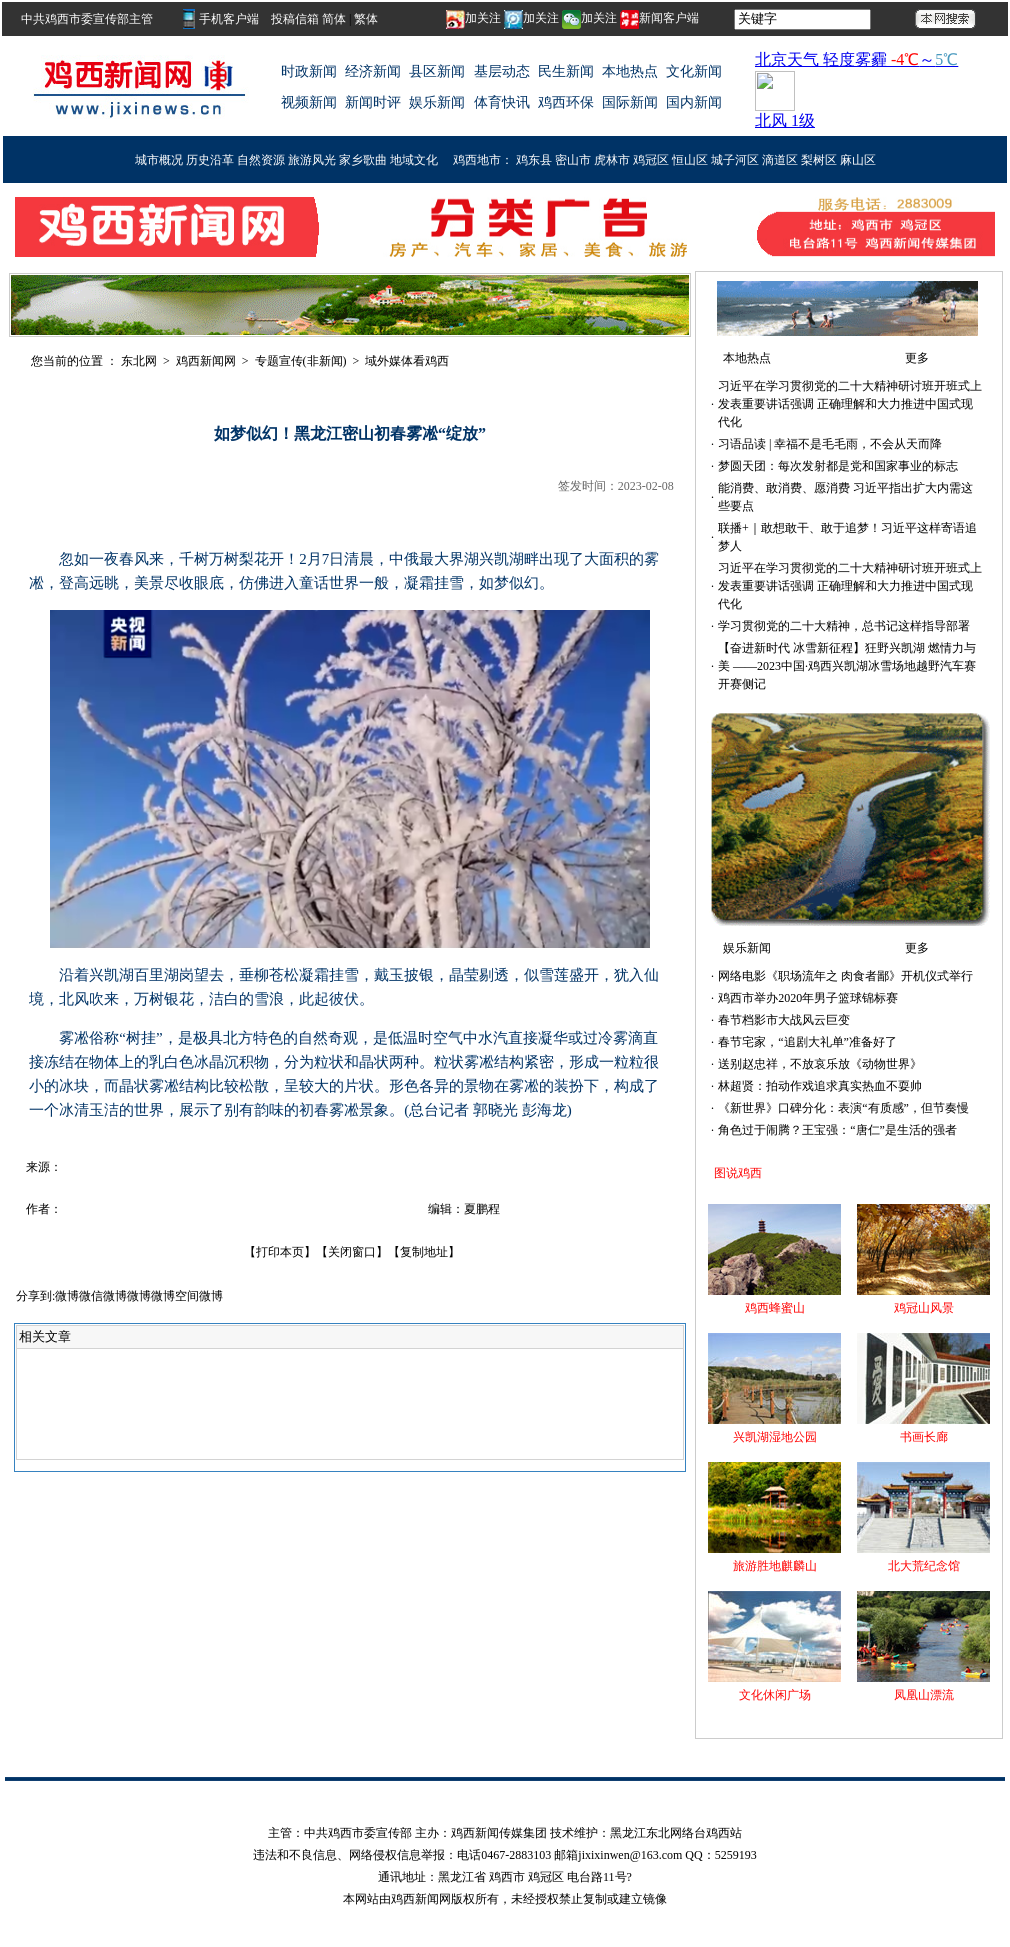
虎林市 (612, 160)
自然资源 (261, 160)
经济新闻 (373, 71)
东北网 (139, 361)
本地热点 (630, 71)
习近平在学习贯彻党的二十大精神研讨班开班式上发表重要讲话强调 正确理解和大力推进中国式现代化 (850, 404)
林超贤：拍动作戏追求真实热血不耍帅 (820, 1086)
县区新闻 (437, 71)
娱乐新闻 (437, 102)
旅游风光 (312, 160)
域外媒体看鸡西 (407, 361)
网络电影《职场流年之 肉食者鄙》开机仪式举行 (845, 976)
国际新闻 (630, 102)
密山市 (573, 160)
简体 (334, 19)
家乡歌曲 (363, 160)
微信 (91, 1296)
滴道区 (780, 160)
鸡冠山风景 (924, 1308)
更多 (917, 358)
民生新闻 (566, 71)
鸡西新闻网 (206, 361)
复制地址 (424, 1252)
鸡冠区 (651, 160)
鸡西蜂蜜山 (775, 1308)
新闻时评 (373, 102)
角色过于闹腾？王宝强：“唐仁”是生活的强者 (837, 1130)
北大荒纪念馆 (924, 1566)
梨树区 (819, 160)
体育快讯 (502, 102)
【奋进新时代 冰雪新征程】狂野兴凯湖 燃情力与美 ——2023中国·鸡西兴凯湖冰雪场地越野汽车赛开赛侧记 (847, 666)
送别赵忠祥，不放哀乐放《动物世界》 (820, 1064)
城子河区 (735, 160)
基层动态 (502, 71)
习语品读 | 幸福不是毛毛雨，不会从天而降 (830, 444)
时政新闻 (309, 71)
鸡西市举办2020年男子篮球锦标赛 (808, 998)
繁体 (366, 19)
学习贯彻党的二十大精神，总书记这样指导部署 (844, 626)
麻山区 (858, 160)
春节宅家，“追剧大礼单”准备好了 (807, 1042)
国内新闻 (694, 102)
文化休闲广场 (775, 1695)
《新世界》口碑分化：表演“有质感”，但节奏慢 (843, 1108)
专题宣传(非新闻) (301, 361)
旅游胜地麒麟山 (775, 1566)
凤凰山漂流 (924, 1695)
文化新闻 (694, 71)
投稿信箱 (296, 19)
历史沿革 (210, 160)
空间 (187, 1296)
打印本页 (280, 1252)
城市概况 (159, 160)
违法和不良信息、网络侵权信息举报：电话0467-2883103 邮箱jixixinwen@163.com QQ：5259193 (504, 1855)
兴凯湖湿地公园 (775, 1437)
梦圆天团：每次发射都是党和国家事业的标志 (838, 466)
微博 (67, 1296)
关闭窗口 (352, 1252)
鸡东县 (534, 160)
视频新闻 (309, 102)
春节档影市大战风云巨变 (784, 1020)
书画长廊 (924, 1437)
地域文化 (414, 160)
